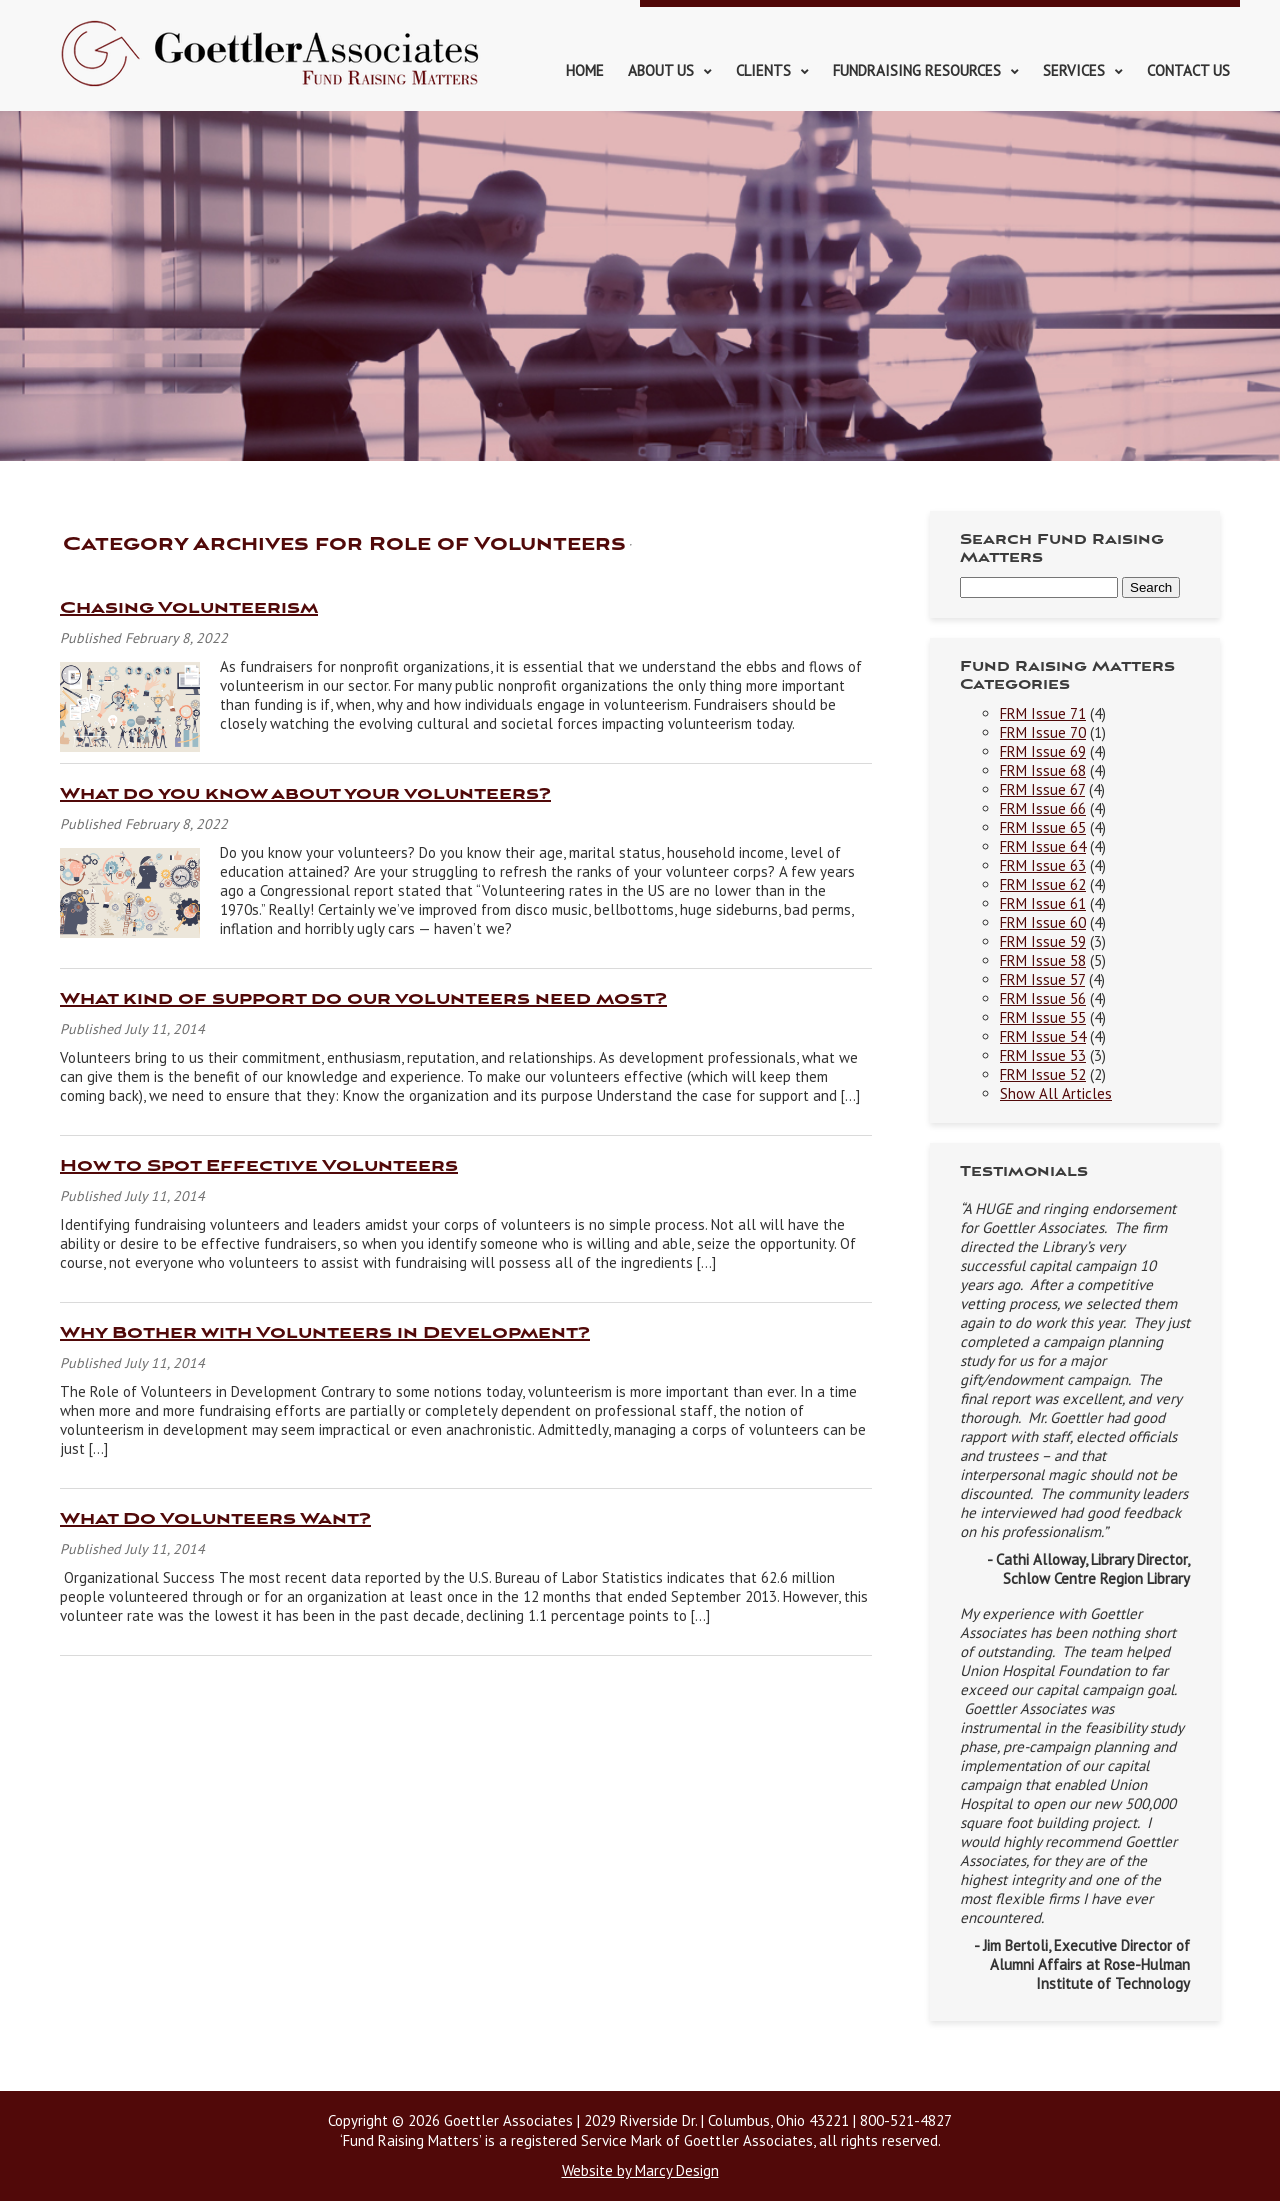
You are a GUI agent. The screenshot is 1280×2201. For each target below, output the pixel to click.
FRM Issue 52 (1043, 1074)
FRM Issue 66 (1043, 808)
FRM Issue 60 (1043, 922)
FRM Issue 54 (1043, 1036)
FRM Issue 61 (1043, 903)
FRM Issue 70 (1043, 732)
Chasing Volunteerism (189, 608)
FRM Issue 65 (1043, 827)
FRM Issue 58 (1043, 960)
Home (585, 70)
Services (1074, 70)
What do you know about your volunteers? (305, 794)
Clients (763, 70)
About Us (661, 70)
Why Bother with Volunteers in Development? (325, 1333)
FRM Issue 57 (1042, 979)
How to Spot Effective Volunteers (259, 1166)
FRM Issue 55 (1043, 1017)
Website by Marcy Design (640, 2170)
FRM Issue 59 (1043, 941)
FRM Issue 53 (1043, 1055)
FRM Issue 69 (1043, 751)
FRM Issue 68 (1043, 770)
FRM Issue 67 (1042, 789)
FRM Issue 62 (1043, 884)
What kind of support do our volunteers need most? (363, 999)
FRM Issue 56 (1043, 998)
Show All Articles (1056, 1093)
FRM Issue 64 (1043, 846)
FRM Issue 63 (1043, 865)
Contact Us (1188, 70)
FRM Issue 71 (1043, 713)
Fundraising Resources (917, 70)
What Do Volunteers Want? (215, 1519)
